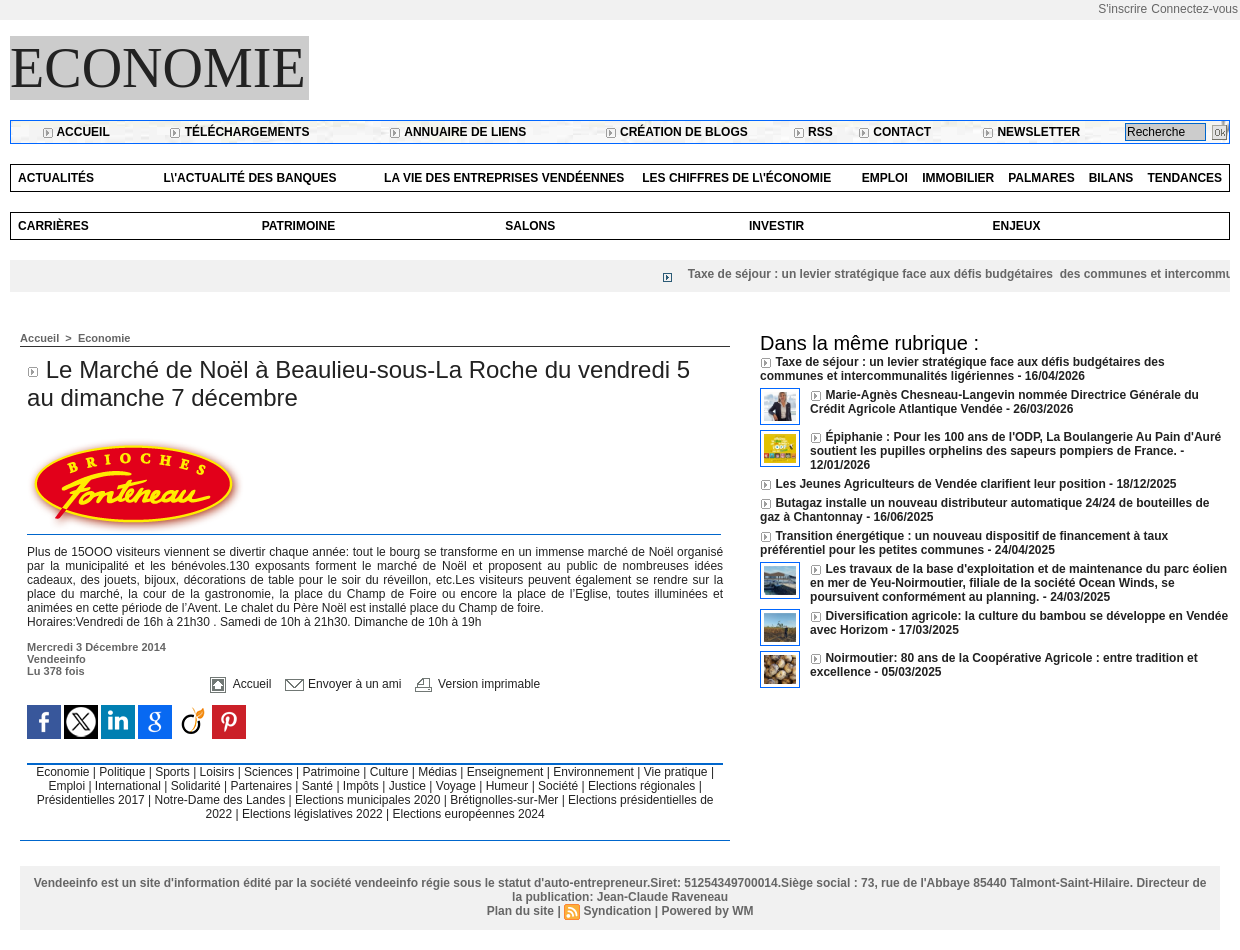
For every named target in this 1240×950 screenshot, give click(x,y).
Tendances (1184, 178)
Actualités (56, 178)
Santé (319, 786)
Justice (409, 786)
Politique (123, 772)
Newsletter (1031, 132)
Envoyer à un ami (343, 684)
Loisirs (219, 772)
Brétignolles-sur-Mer (505, 800)
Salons (530, 226)
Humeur (509, 786)
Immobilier (958, 178)
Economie (158, 68)
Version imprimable (477, 684)
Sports (174, 772)
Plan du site (520, 911)
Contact (894, 132)
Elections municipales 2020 (367, 800)
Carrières (53, 226)
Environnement (593, 772)
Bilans (1111, 178)
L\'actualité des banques (250, 178)
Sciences (270, 772)
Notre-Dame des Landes (222, 800)
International (129, 786)
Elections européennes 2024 (469, 814)
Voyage (456, 786)
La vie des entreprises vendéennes (504, 178)
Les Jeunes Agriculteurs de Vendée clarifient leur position (940, 484)
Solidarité (197, 786)
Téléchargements (239, 132)
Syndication (617, 911)
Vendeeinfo (56, 659)
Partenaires (263, 786)
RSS (813, 132)
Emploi (885, 178)
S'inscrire (1122, 9)
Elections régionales (643, 786)
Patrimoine (299, 226)
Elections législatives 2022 (312, 814)
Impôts (361, 786)
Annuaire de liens (457, 132)
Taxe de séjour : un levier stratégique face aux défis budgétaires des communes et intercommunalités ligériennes (962, 369)
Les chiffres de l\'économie (736, 178)
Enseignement (507, 772)
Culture (391, 772)
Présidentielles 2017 (92, 800)
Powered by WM (707, 911)
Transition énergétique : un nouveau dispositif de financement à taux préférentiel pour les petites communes (964, 543)
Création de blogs (676, 132)
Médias (439, 772)
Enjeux (1016, 226)
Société (558, 786)
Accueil (76, 132)
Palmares (1041, 178)
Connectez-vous (1194, 9)
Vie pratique (677, 772)
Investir (776, 226)
